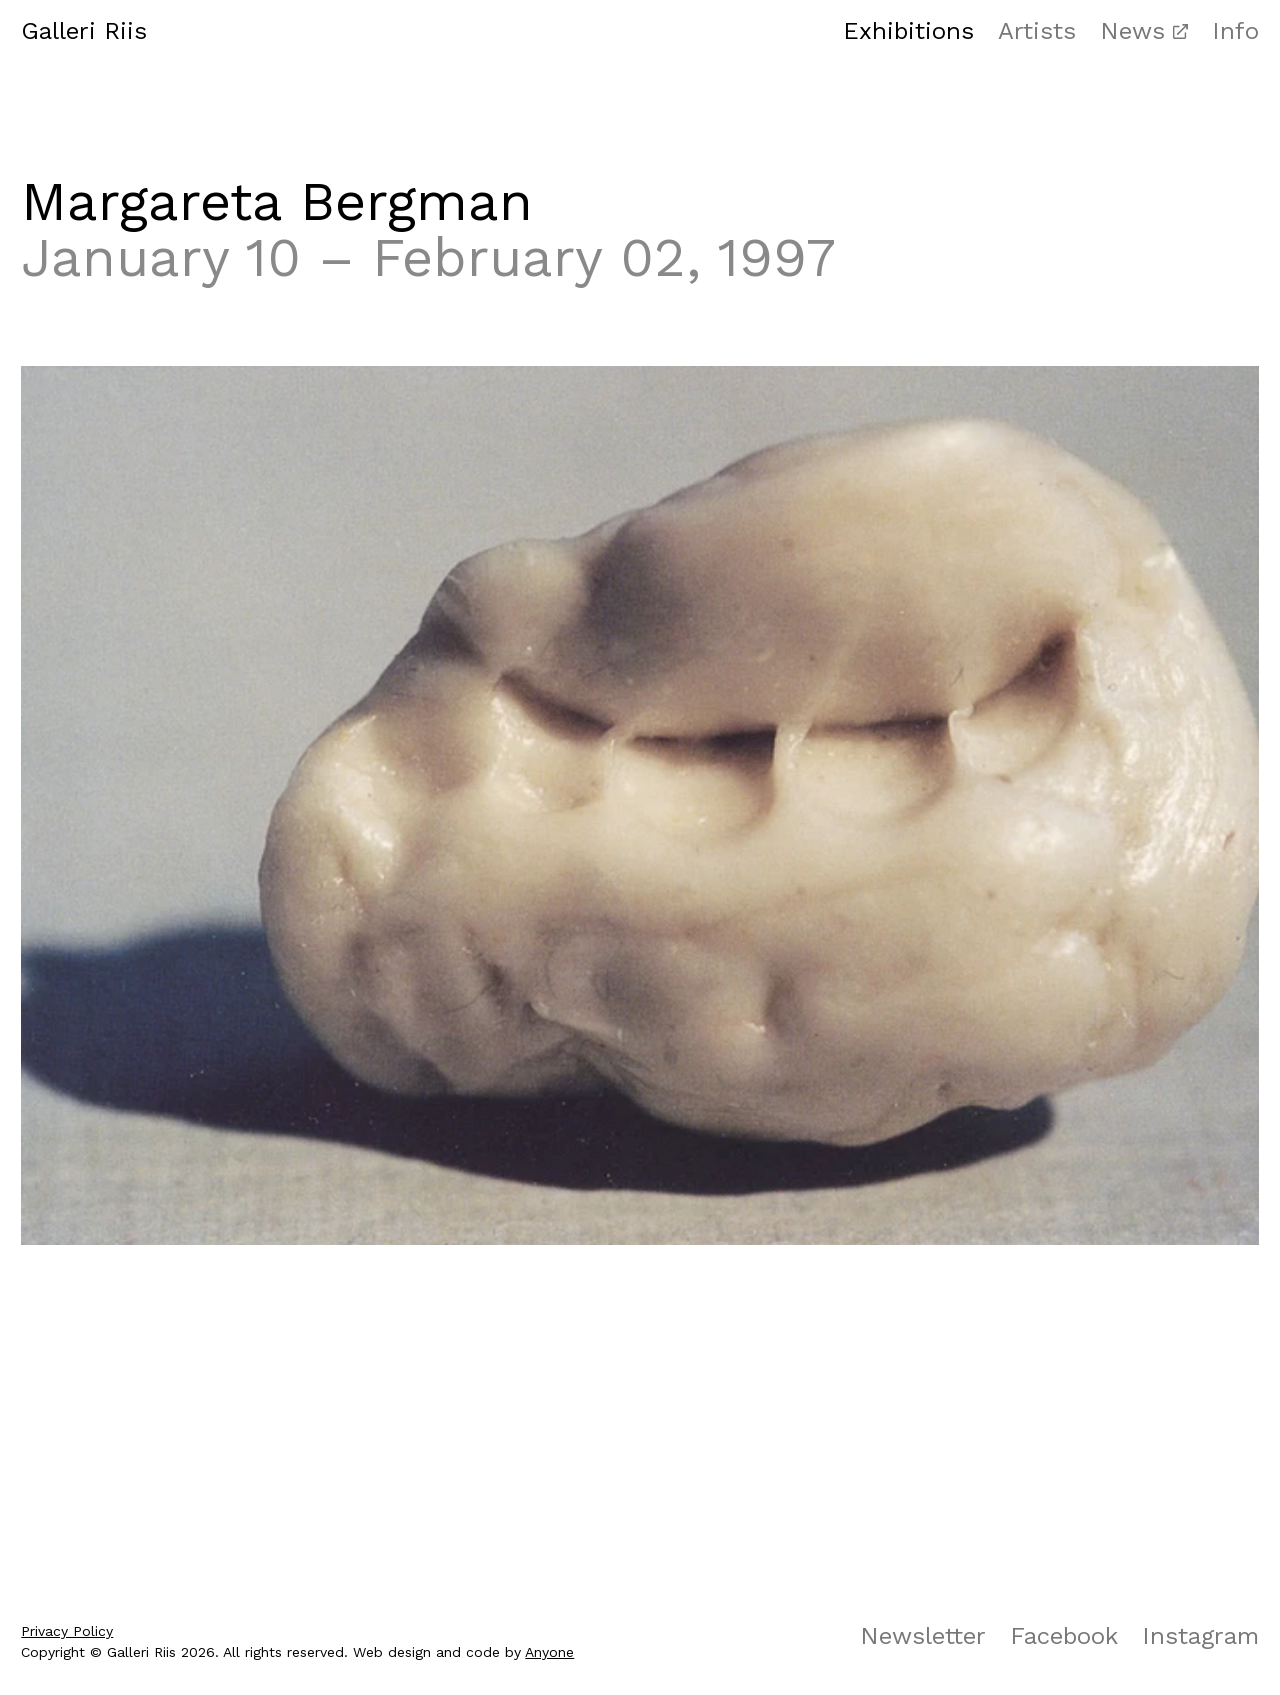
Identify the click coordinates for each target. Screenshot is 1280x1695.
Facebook (1064, 1636)
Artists (1037, 31)
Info (1235, 31)
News (1132, 31)
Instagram (1200, 1636)
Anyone (549, 1652)
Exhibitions (908, 31)
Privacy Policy (67, 1631)
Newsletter (923, 1636)
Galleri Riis (84, 31)
